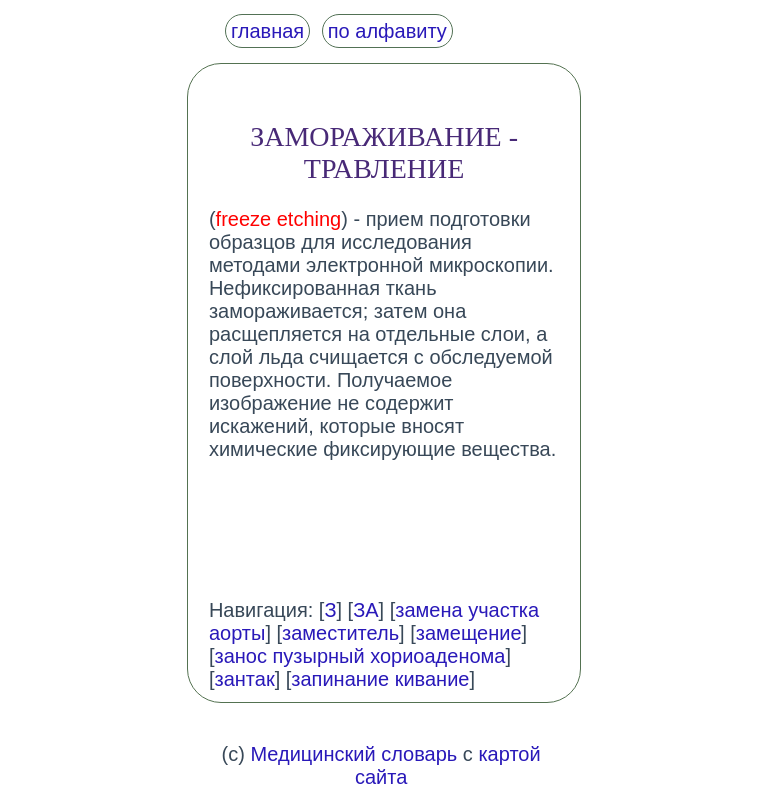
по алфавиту (387, 31)
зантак (244, 679)
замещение (469, 633)
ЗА (365, 610)
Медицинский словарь (353, 754)
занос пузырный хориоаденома (359, 656)
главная (267, 31)
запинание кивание (380, 679)
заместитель (340, 633)
